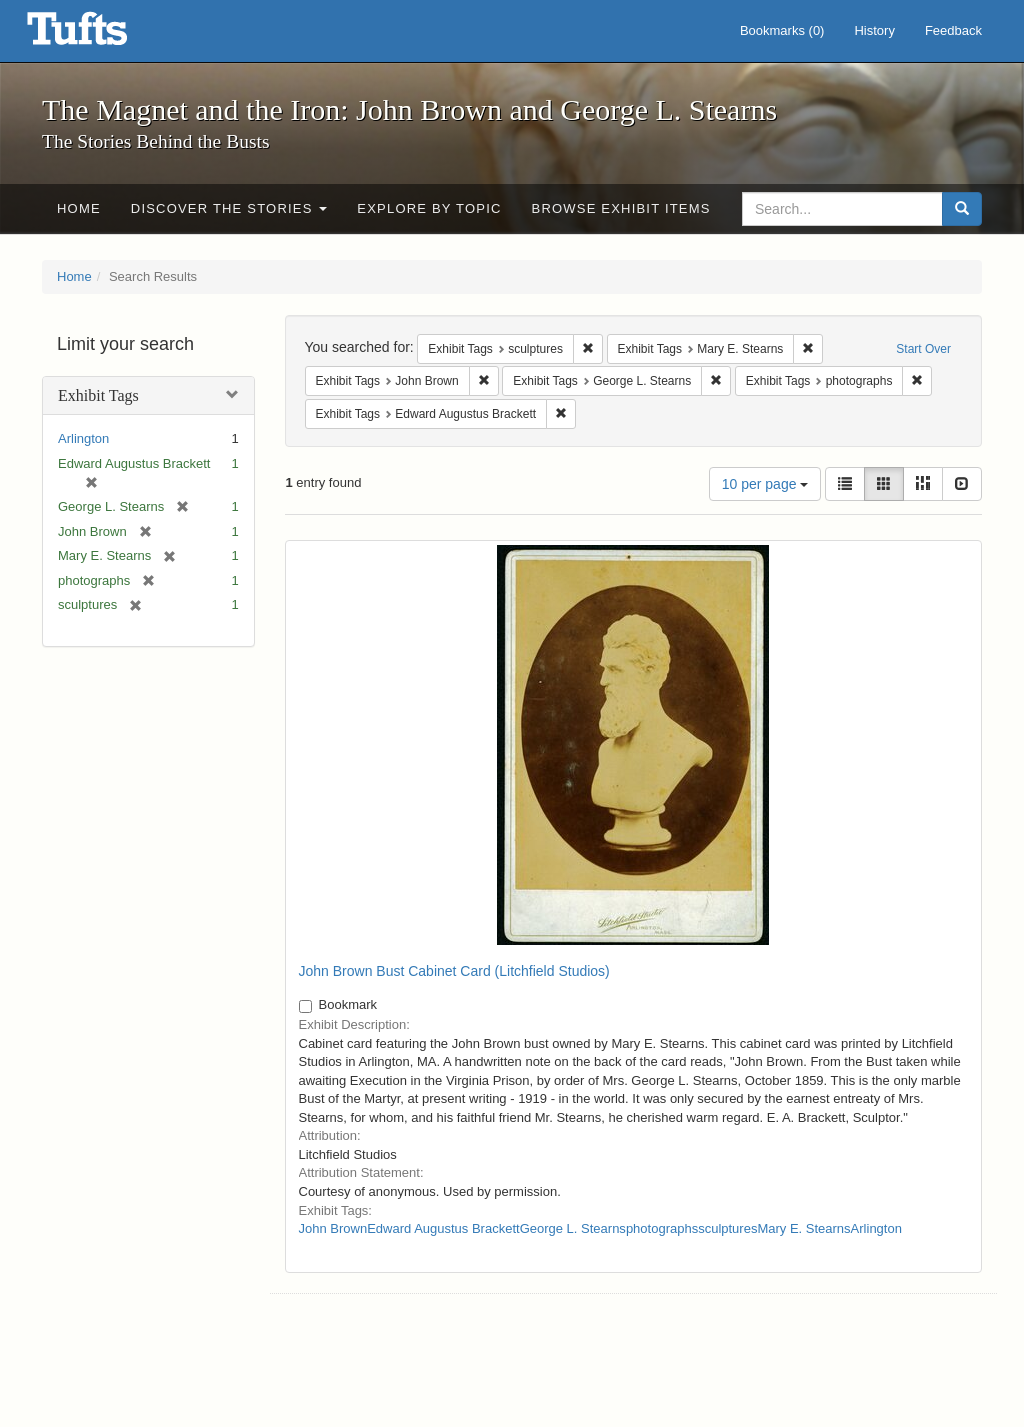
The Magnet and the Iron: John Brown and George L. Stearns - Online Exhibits (102, 35)
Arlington (83, 438)
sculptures (727, 1228)
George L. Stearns (573, 1228)
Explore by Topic (429, 208)
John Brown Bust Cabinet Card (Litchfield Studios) (454, 971)
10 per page (765, 484)
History (874, 30)
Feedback (953, 30)
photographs (662, 1228)
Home (79, 208)
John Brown (333, 1228)
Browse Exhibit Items (621, 208)
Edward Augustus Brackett (443, 1228)
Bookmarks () (782, 30)
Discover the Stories (229, 208)
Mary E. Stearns (803, 1228)
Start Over (923, 349)
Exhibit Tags (98, 395)
